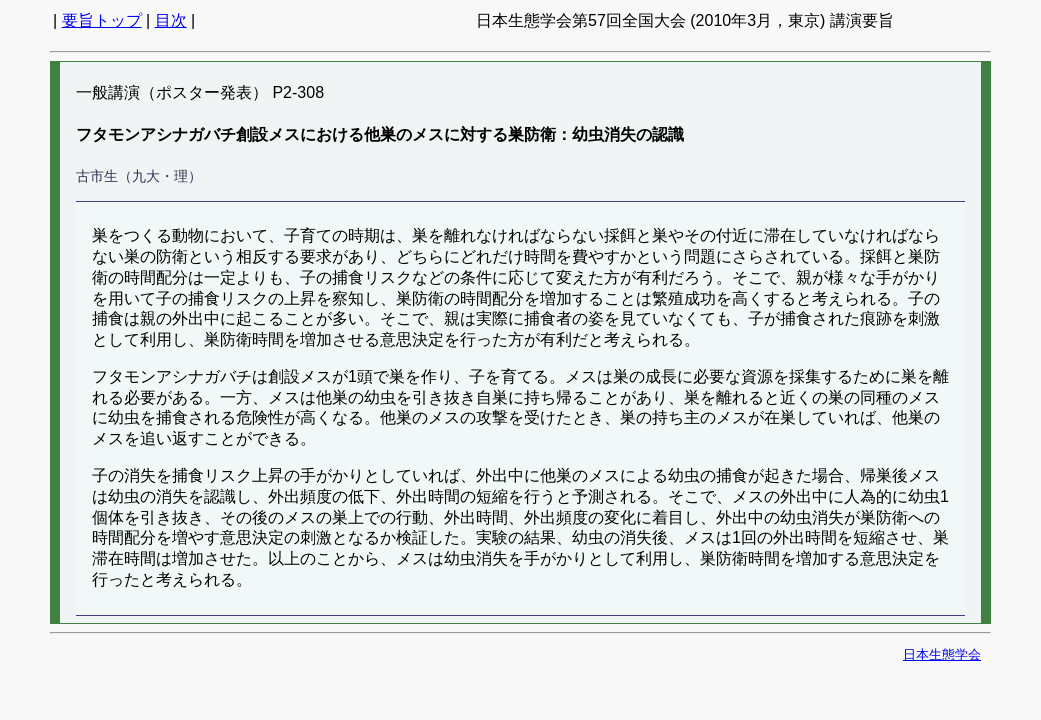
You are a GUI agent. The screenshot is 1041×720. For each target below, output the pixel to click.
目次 (171, 20)
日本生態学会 (942, 654)
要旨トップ (102, 20)
